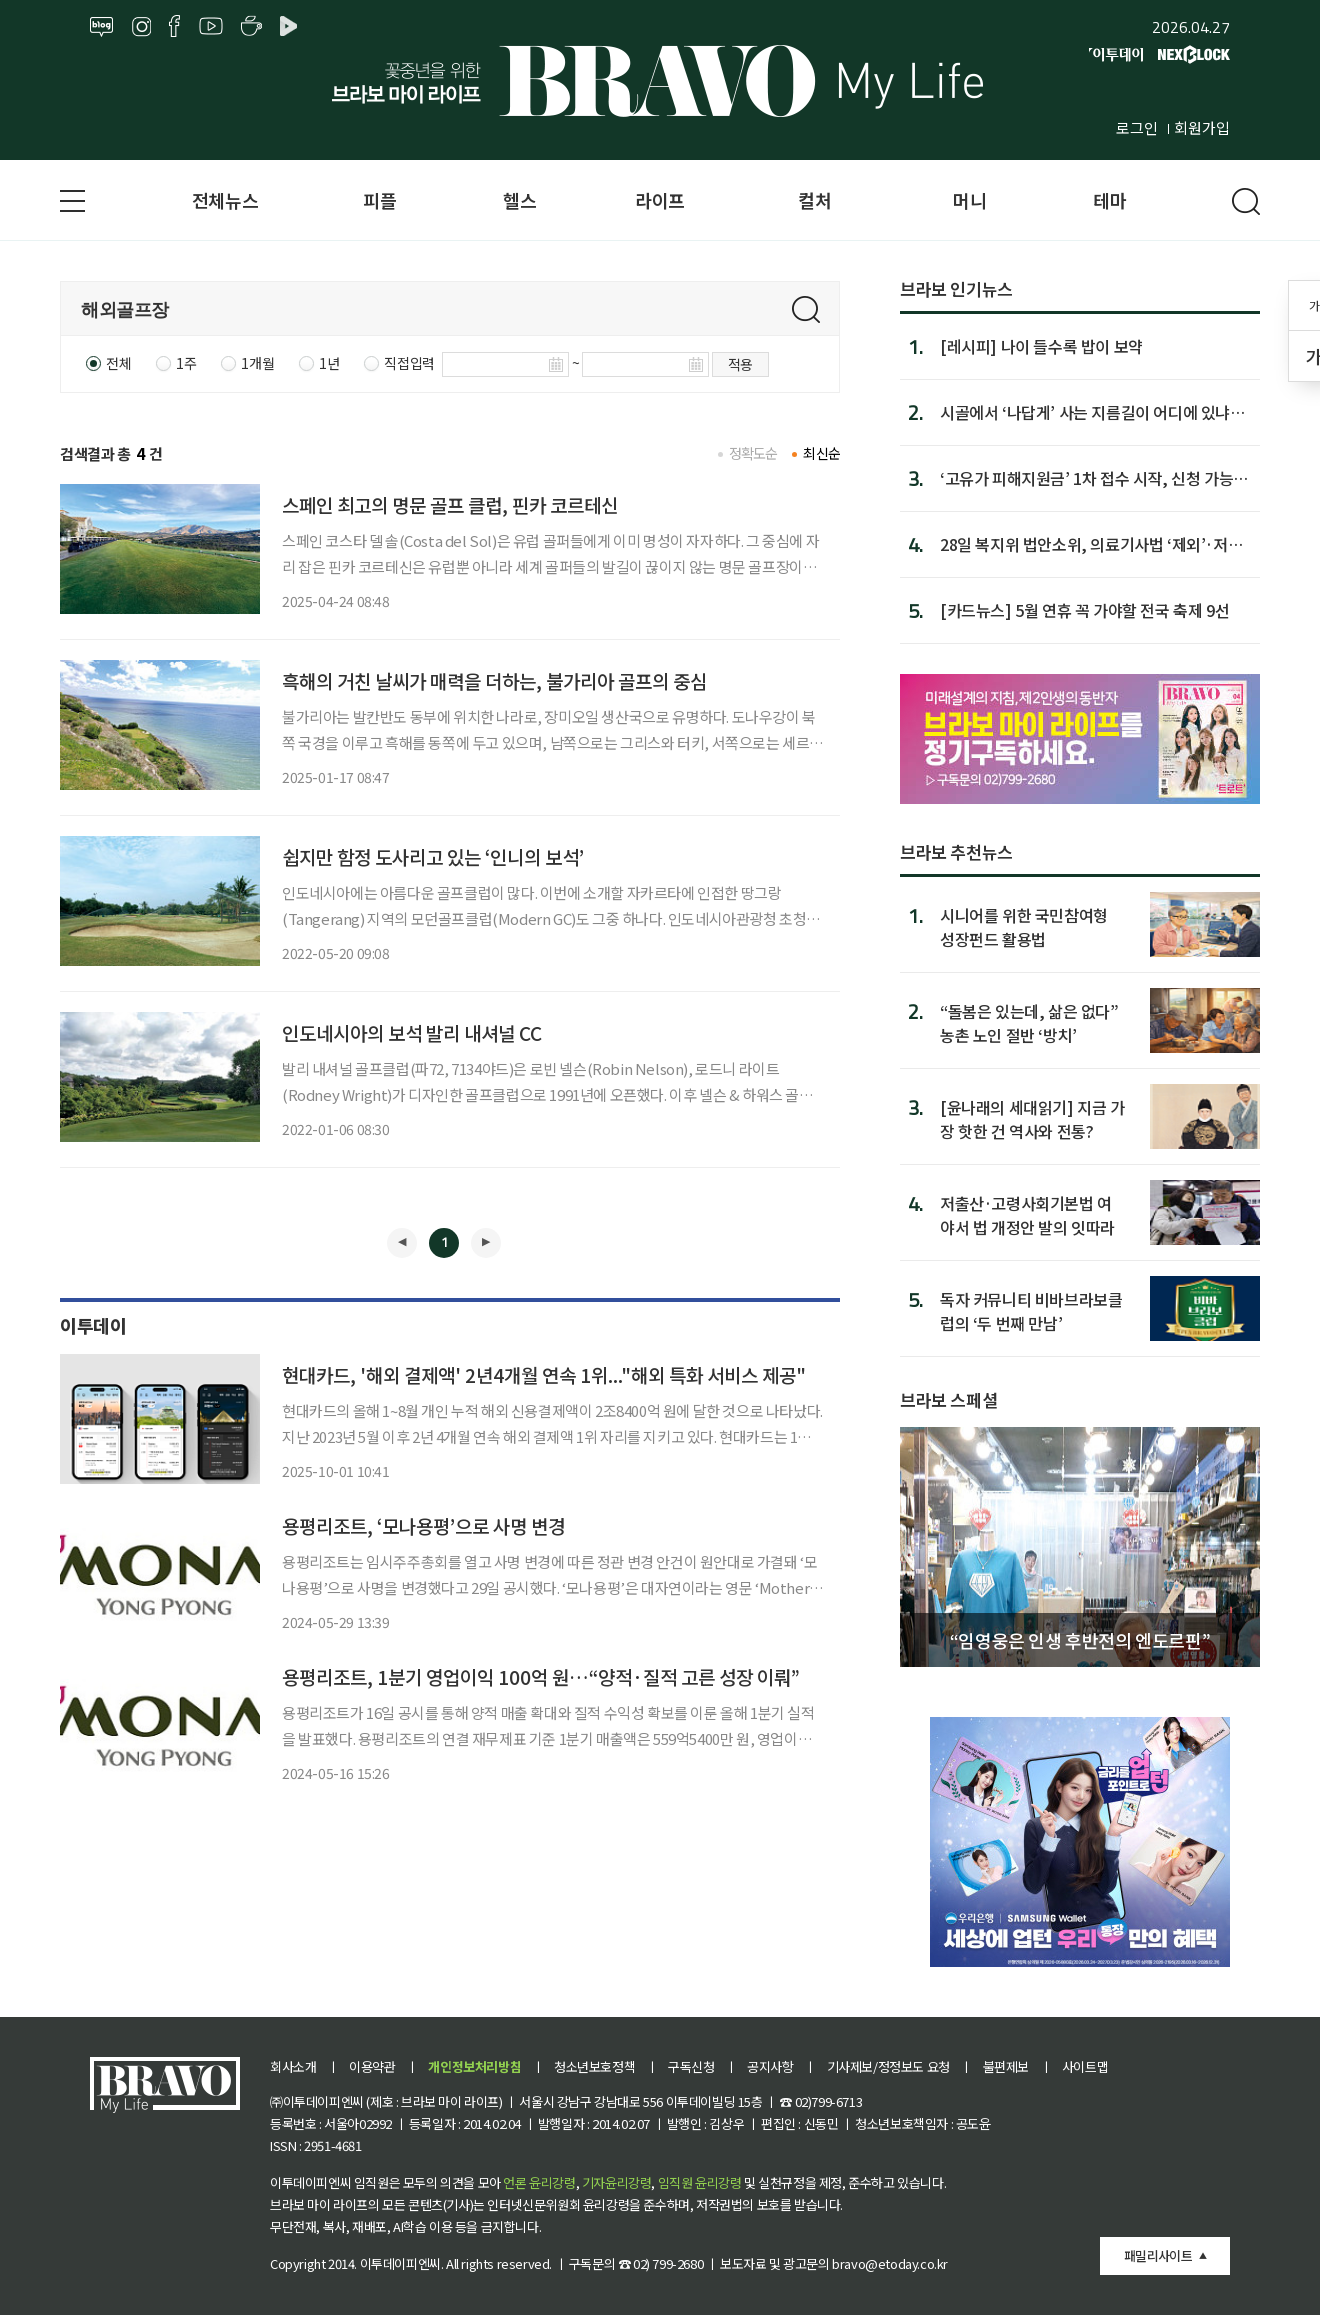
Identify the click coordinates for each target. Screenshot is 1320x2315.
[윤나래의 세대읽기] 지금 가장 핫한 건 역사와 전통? (1032, 1118)
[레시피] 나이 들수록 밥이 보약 (1041, 346)
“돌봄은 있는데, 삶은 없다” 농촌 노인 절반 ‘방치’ (1029, 1022)
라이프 (660, 200)
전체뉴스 (225, 200)
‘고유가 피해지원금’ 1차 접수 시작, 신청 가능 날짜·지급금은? (1086, 478)
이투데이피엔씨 (400, 2263)
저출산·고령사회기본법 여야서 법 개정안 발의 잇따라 (1027, 1214)
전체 (118, 363)
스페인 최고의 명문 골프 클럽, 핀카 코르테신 (450, 504)
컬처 (814, 200)
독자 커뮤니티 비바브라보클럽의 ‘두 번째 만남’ (1031, 1310)
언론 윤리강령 (539, 2182)
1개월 (257, 363)
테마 (1109, 200)
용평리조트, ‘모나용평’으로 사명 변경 (423, 1525)
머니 (969, 200)
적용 (740, 364)
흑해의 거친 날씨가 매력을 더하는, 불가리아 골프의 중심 (494, 680)
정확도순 (753, 453)
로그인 (1137, 127)
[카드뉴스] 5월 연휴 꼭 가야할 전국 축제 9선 (1084, 610)
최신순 (821, 453)
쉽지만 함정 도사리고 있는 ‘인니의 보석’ (433, 856)
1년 (329, 363)
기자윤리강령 (617, 2182)
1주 (186, 363)
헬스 (519, 200)
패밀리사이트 (1158, 2255)
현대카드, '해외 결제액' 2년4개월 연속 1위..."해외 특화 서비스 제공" (544, 1374)
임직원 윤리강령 (700, 2182)
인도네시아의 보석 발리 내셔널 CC (412, 1032)
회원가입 (1202, 127)
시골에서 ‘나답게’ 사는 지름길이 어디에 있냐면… (1085, 412)
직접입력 (409, 363)
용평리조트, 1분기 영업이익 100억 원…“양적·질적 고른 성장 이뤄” (541, 1676)
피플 (379, 200)
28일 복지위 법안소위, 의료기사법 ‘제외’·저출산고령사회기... (1091, 544)
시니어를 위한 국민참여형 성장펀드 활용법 (1024, 926)
